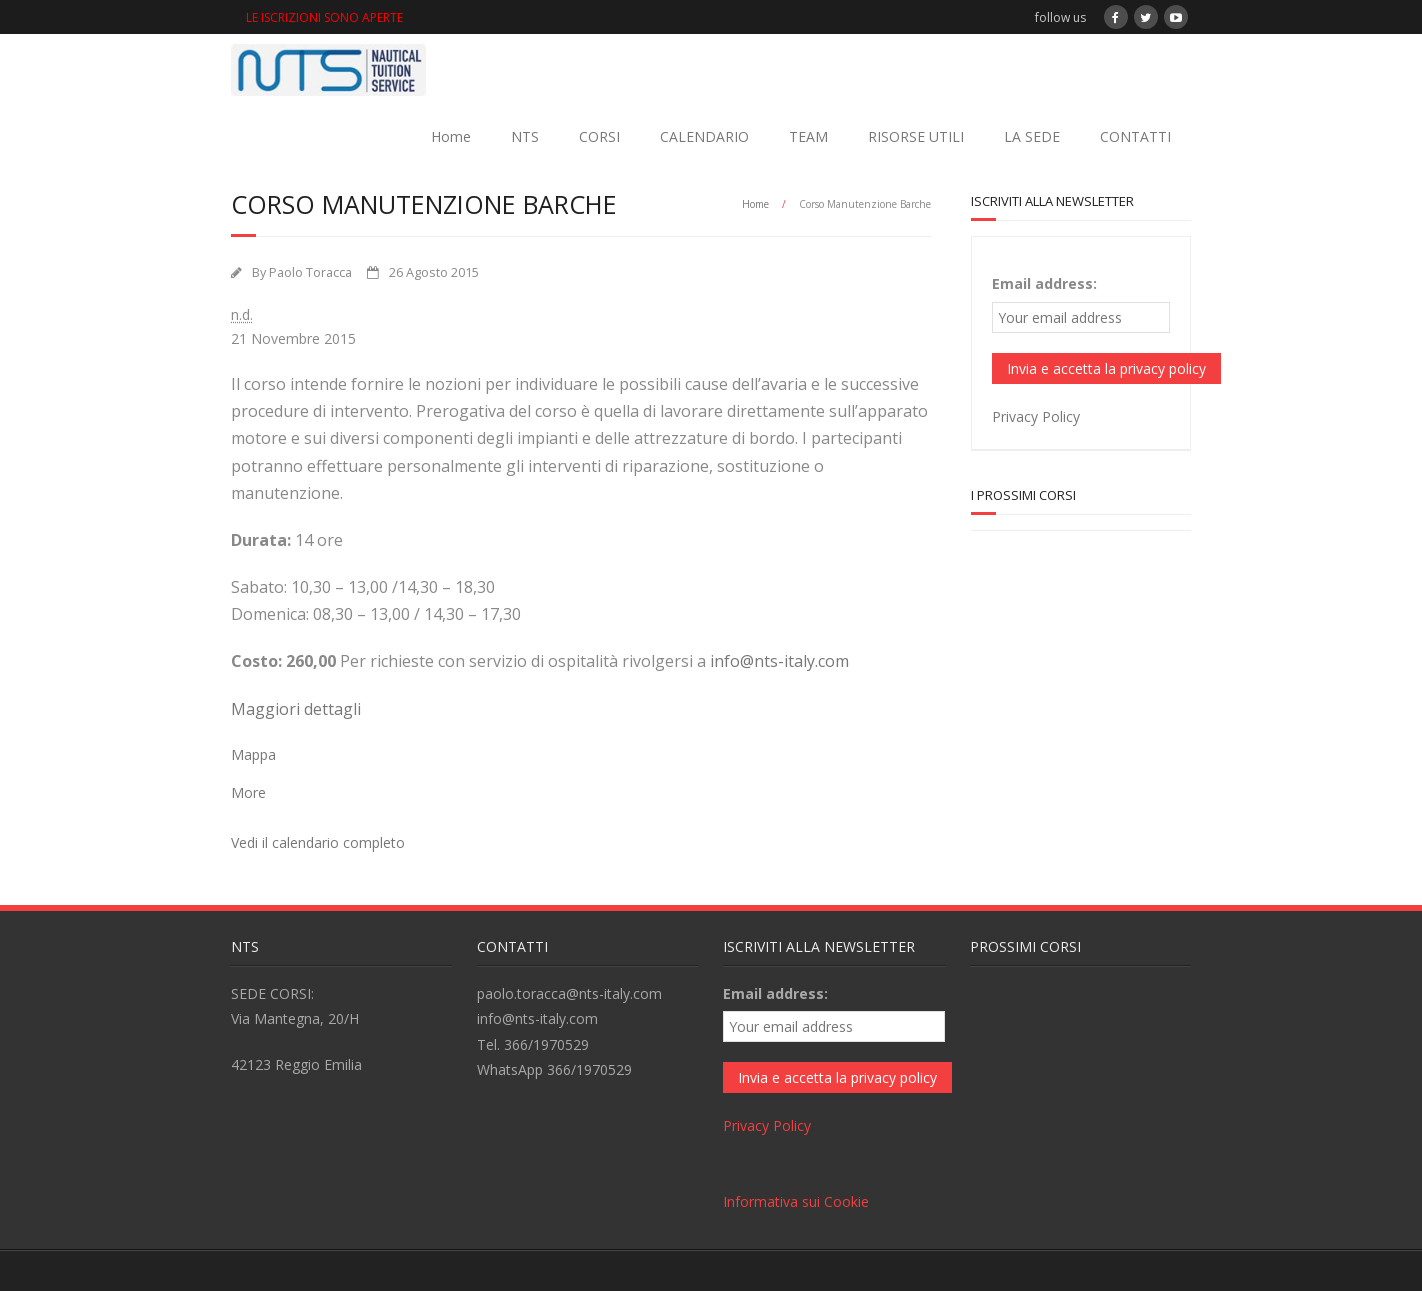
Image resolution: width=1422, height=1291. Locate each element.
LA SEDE (1032, 136)
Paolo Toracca (310, 272)
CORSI (599, 136)
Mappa (253, 754)
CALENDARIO (704, 136)
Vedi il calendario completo (318, 842)
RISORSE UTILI (916, 136)
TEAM (808, 136)
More (248, 792)
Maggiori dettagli (296, 709)
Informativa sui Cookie (796, 1201)
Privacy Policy (1036, 416)
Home (451, 136)
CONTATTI (1135, 136)
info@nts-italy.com (779, 661)
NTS (525, 136)
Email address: (1044, 283)
